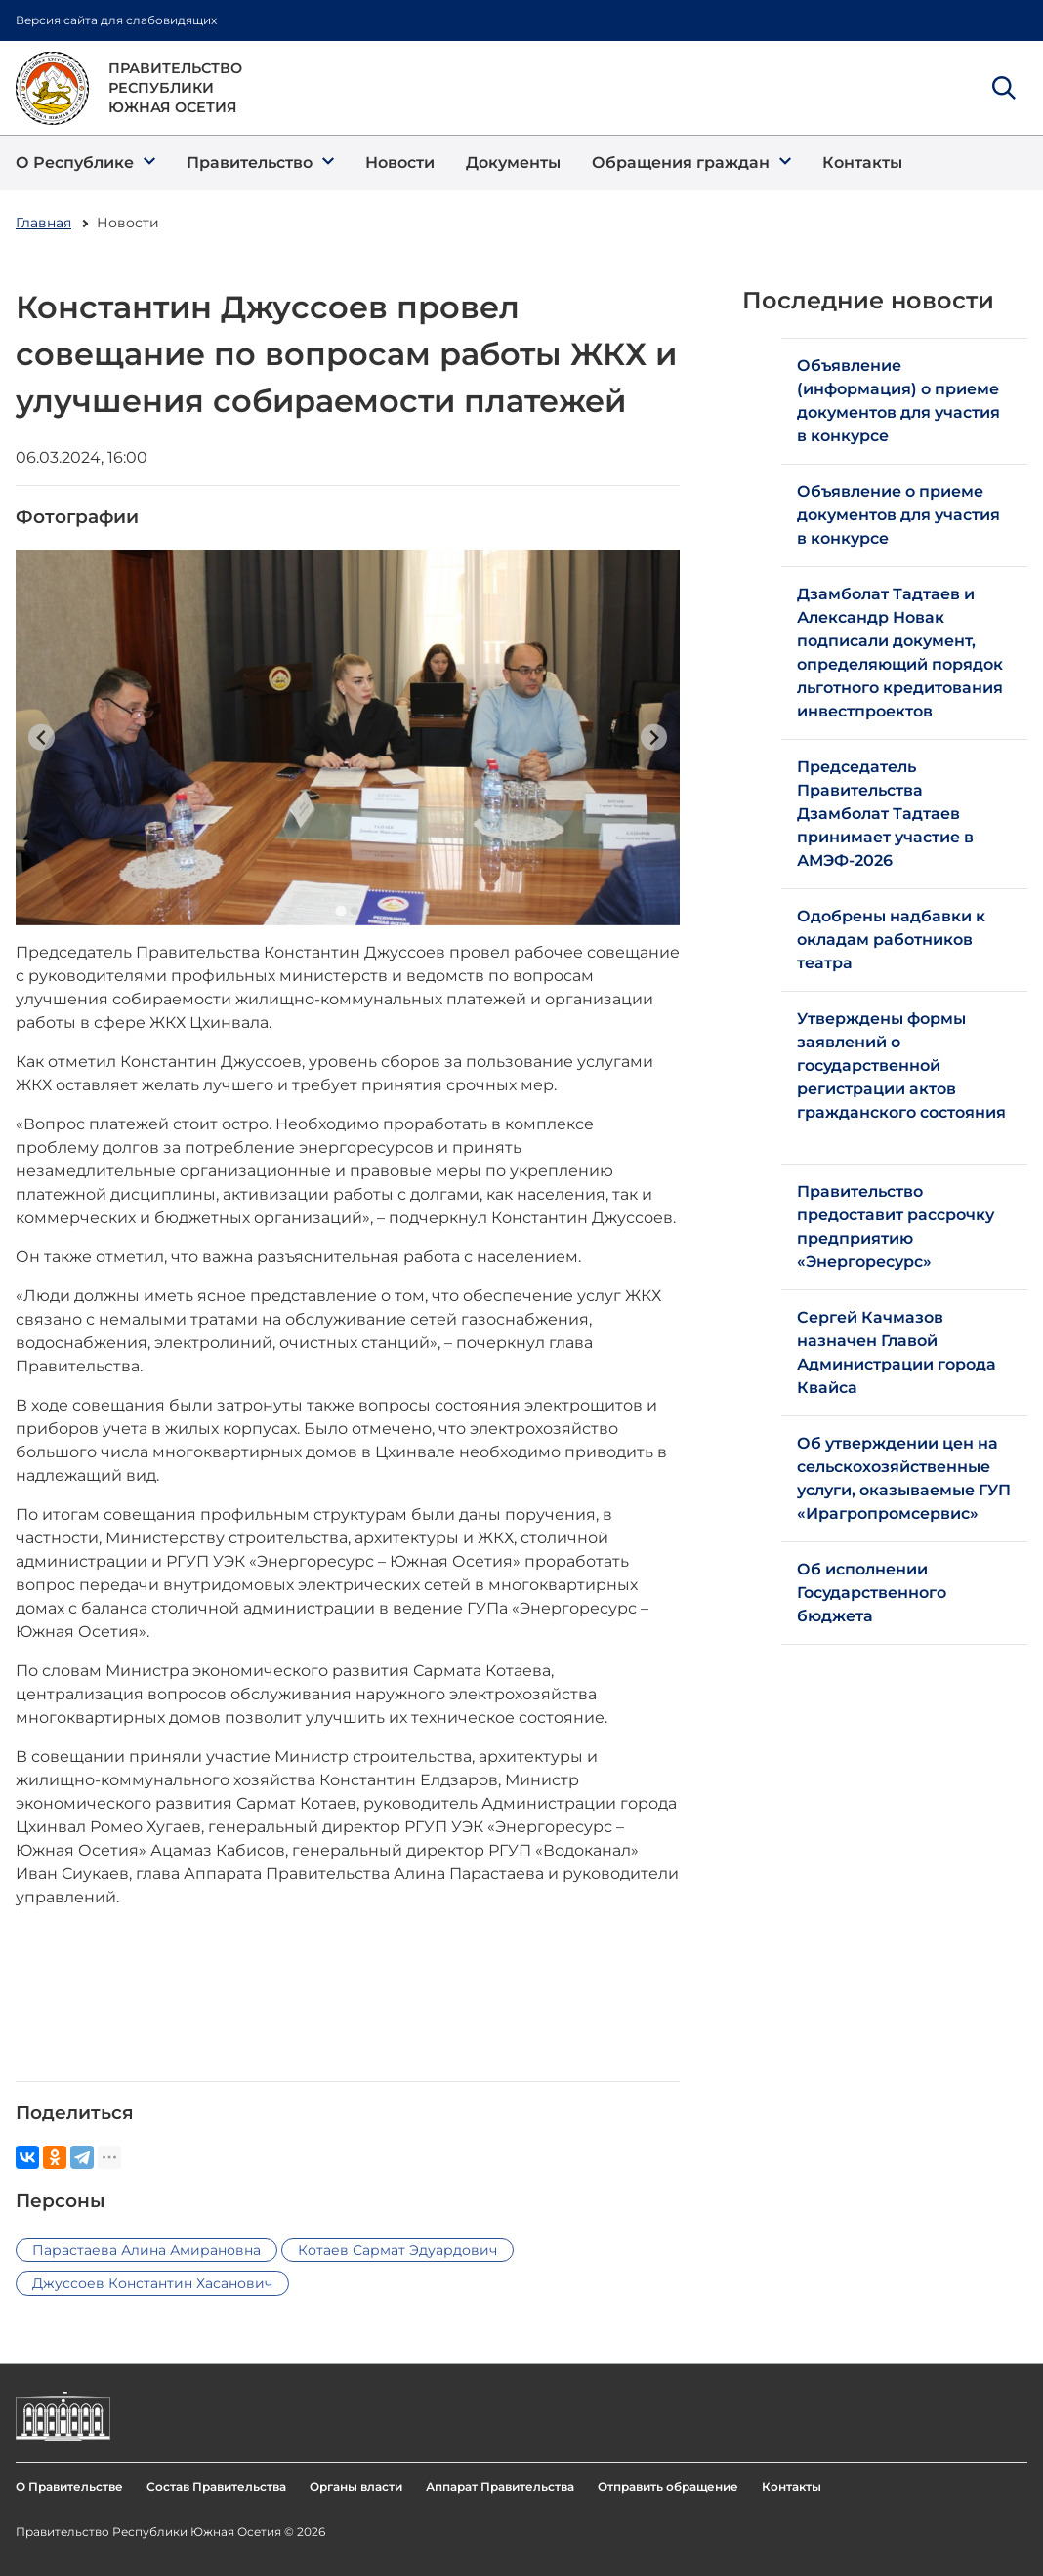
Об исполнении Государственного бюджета (871, 1592)
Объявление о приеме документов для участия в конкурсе (898, 515)
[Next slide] (654, 737)
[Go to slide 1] (340, 910)
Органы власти (356, 2486)
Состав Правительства (216, 2486)
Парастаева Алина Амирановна (146, 2250)
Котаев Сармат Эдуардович (397, 2250)
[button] (85, 163)
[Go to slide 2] (354, 911)
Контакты (791, 2486)
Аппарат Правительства (500, 2486)
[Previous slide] (41, 737)
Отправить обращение (668, 2486)
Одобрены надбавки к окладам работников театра (891, 939)
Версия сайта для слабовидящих (116, 20)
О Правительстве (69, 2486)
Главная (43, 222)
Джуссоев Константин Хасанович (152, 2283)
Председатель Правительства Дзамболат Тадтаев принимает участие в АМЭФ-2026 (885, 813)
